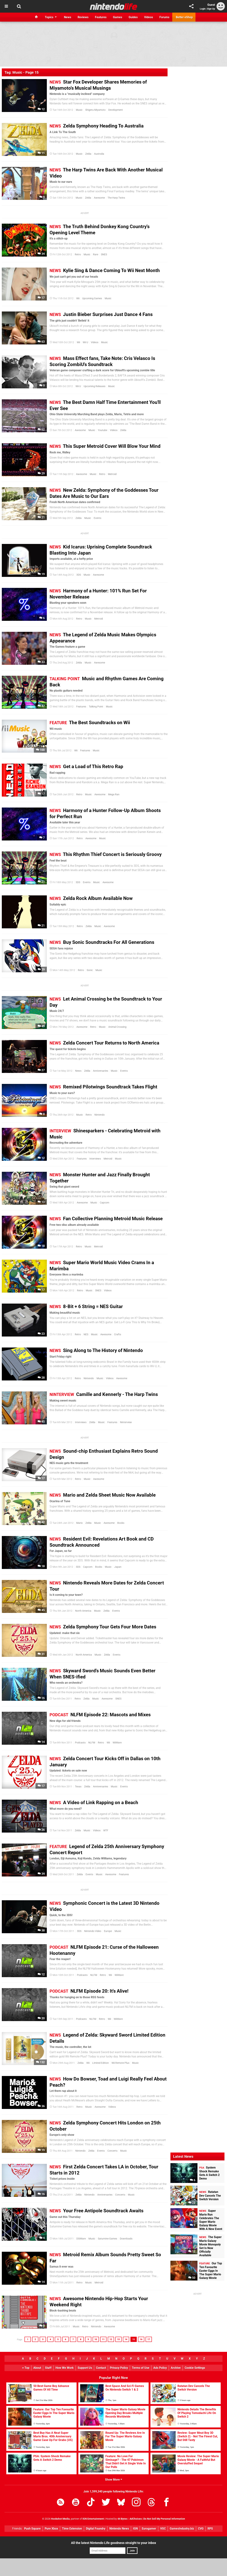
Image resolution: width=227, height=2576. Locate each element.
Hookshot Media (60, 2518)
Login (202, 8)
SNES (104, 254)
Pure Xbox (51, 2528)
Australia (99, 153)
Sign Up (211, 8)
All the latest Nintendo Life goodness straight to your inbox (113, 2543)
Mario (79, 1522)
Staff (48, 2367)
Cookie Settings (195, 2367)
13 (41, 1202)
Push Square (32, 2528)
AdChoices (135, 2518)
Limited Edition (100, 2062)
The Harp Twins (116, 197)
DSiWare (81, 2238)
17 (41, 297)
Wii (77, 298)
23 (41, 1333)
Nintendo (99, 1114)
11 (41, 153)
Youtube (102, 430)
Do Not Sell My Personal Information (164, 2518)
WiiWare (117, 1742)
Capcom (104, 1202)
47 (41, 706)
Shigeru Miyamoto (95, 109)
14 (41, 1742)
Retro (78, 254)
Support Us (85, 2367)
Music (79, 109)
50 (191, 2277)
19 (41, 574)
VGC (163, 2528)
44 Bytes (122, 2518)
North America (83, 1610)
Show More (113, 2479)
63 (41, 341)
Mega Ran (113, 794)
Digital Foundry (95, 2528)
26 (41, 1829)
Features (81, 706)
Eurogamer (149, 2528)
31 (41, 1654)
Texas (78, 1786)
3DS (78, 574)
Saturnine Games (107, 2238)
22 (191, 2202)
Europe (108, 1931)
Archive (176, 2367)
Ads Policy (160, 2367)
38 (41, 1930)
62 (41, 429)
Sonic (90, 970)
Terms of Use (140, 2367)
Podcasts (80, 1742)
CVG (201, 2528)
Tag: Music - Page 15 (22, 72)
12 (41, 109)
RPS (210, 2528)
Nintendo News (119, 2528)
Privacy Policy (119, 2367)
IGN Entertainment (93, 2518)
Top (25, 2367)
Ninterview (126, 1422)
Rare (95, 254)
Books (120, 1522)
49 (41, 1026)
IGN (135, 2528)
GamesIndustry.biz (182, 2528)
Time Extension (72, 2528)
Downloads (126, 2238)
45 (41, 1421)
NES (86, 1334)
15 (133, 2339)
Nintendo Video (92, 1931)
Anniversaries (100, 1070)
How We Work (64, 2367)
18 (41, 1246)
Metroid (112, 474)
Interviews (95, 1158)
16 (41, 1698)
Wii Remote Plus (120, 2062)
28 (41, 1377)
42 (41, 1522)
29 (41, 473)
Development (115, 109)
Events (97, 518)
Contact (101, 2367)
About (37, 2367)
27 (41, 1070)
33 (41, 662)
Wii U (85, 342)
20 (41, 2018)
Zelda (88, 153)
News (78, 1070)
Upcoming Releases (94, 386)
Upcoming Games (92, 298)
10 (95, 2339)
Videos (94, 342)
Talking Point (96, 706)
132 (40, 2062)
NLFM (91, 1742)
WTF (105, 1830)
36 (41, 2106)
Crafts (117, 1334)
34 (41, 253)
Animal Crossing (117, 1026)
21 (41, 517)
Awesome (99, 197)
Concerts (112, 2150)
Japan (117, 1566)
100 (40, 750)
